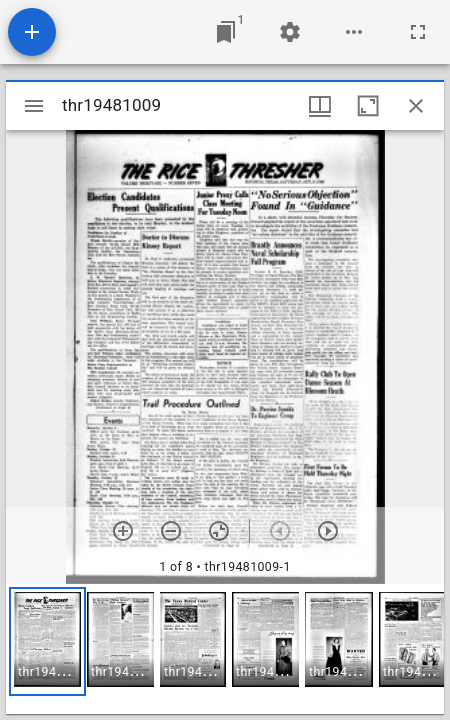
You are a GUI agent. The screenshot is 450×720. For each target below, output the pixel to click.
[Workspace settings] (290, 32)
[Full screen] (418, 32)
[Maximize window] (368, 106)
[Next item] (328, 531)
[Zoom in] (123, 531)
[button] (47, 641)
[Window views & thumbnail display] (320, 106)
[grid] (225, 649)
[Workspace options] (354, 32)
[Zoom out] (171, 531)
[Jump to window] (226, 32)
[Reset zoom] (219, 531)
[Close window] (416, 106)
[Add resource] (32, 32)
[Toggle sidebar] (34, 106)
